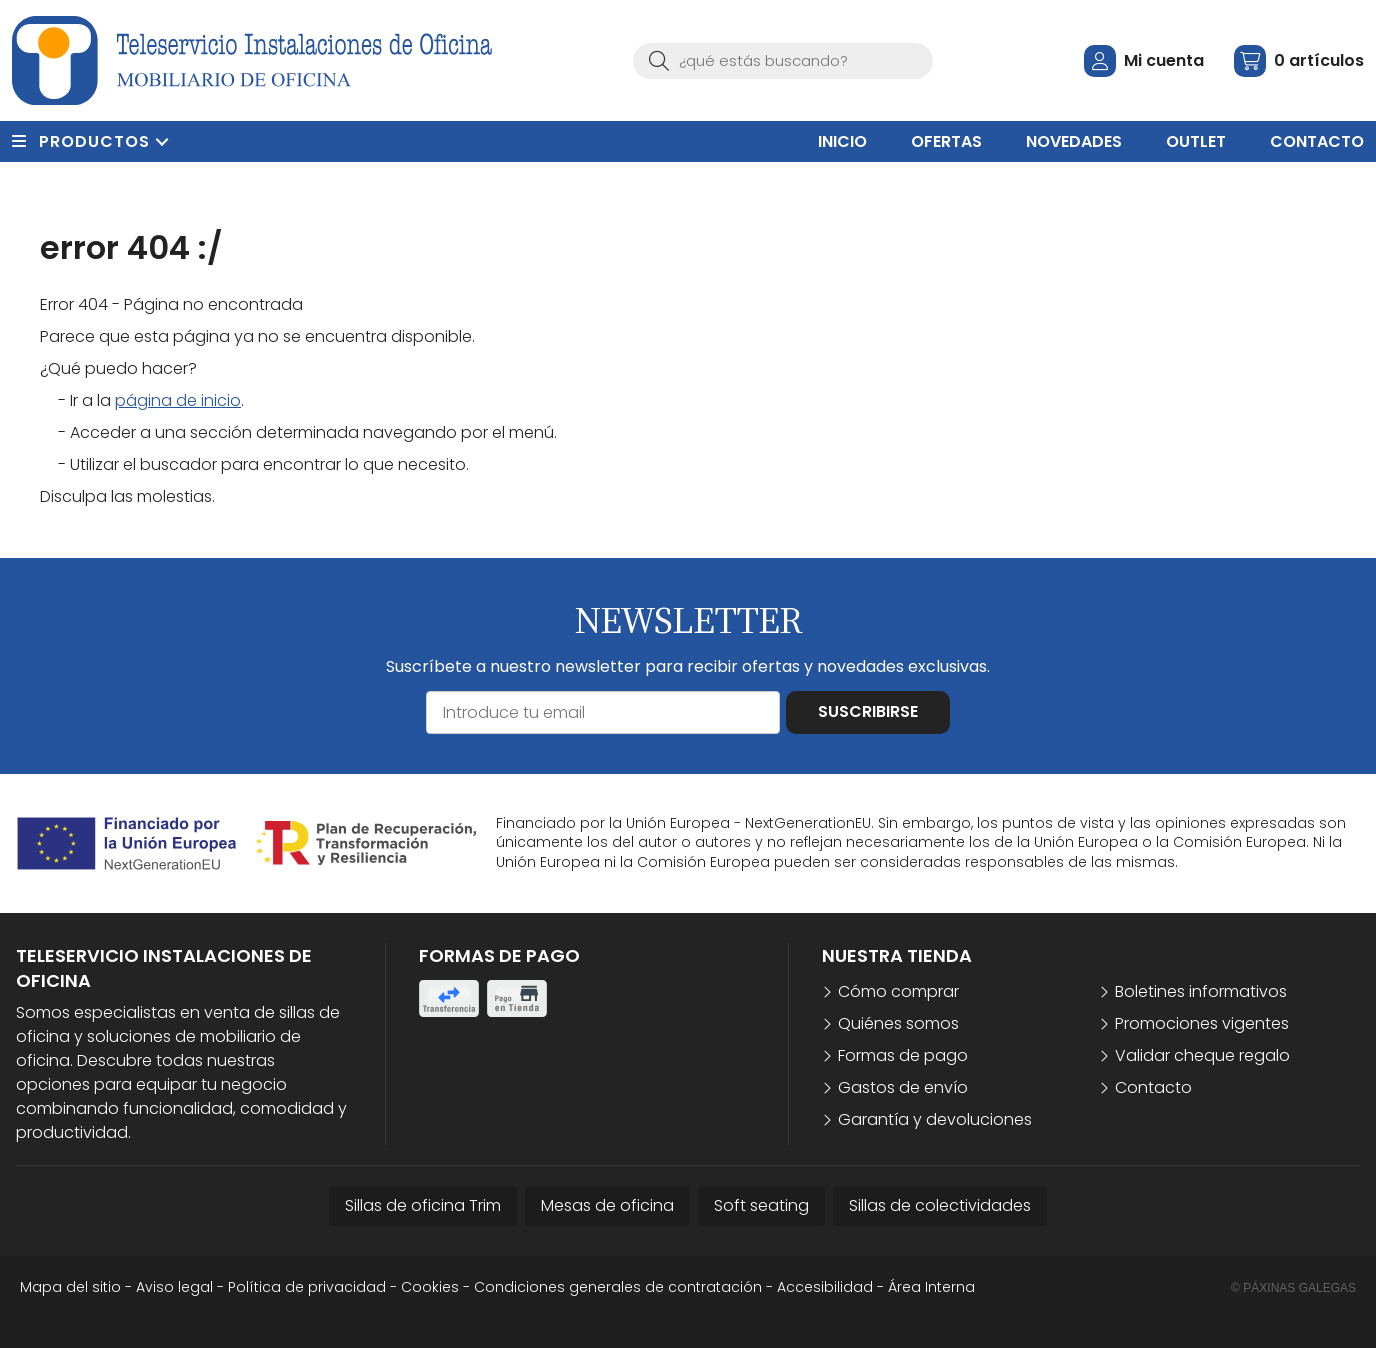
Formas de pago (903, 1055)
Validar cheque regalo (1202, 1055)
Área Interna (931, 1287)
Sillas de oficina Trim (423, 1205)
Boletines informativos (1201, 991)
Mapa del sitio (70, 1287)
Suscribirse (868, 711)
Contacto (1153, 1087)
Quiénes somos (898, 1023)
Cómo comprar (898, 991)
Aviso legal (174, 1287)
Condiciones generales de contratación (618, 1287)
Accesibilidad (825, 1287)
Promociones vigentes (1202, 1023)
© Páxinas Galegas (1293, 1288)
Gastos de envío (903, 1087)
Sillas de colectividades (940, 1205)
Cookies (430, 1287)
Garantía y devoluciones (935, 1119)
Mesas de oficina (607, 1205)
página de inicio (178, 400)
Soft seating (761, 1205)
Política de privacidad (307, 1287)
